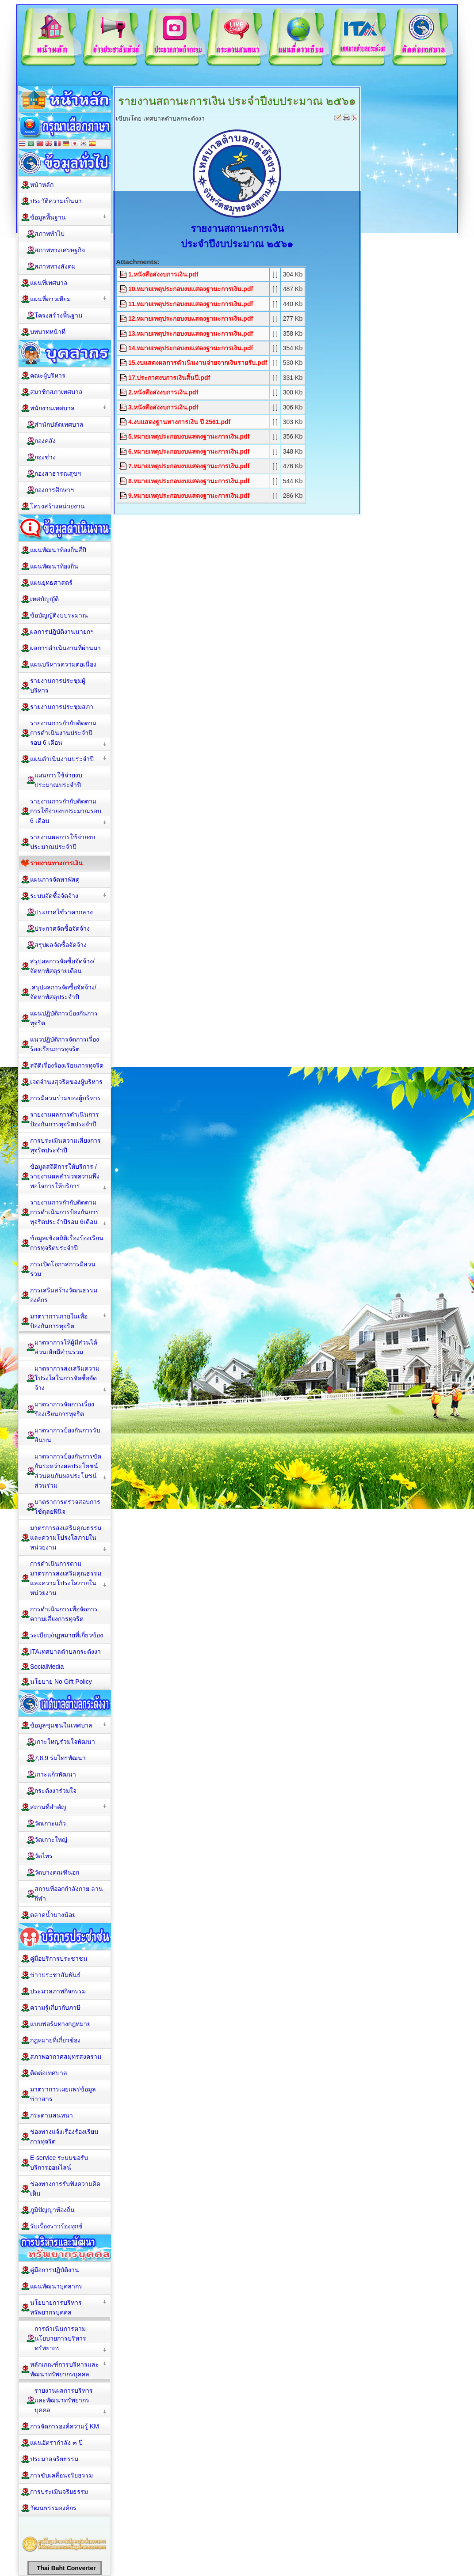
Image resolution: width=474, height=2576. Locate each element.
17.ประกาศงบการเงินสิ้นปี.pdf (169, 377)
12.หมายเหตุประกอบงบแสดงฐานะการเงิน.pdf (190, 318)
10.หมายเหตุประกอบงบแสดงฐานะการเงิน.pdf (190, 288)
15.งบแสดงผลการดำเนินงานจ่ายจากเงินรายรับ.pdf (197, 362)
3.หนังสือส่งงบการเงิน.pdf (163, 407)
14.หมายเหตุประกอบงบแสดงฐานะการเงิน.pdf (190, 348)
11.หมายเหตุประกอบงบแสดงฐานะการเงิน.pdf (190, 303)
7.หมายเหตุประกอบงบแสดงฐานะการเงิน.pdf (188, 466)
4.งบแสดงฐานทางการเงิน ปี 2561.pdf (179, 421)
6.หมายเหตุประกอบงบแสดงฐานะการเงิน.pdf (188, 451)
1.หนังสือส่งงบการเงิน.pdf (163, 274)
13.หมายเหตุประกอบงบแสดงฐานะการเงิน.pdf (190, 333)
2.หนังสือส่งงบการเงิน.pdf (163, 392)
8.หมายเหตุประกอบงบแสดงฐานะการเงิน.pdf (188, 481)
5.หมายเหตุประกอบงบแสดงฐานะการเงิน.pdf (188, 436)
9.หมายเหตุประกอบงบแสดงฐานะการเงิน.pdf (188, 495)
